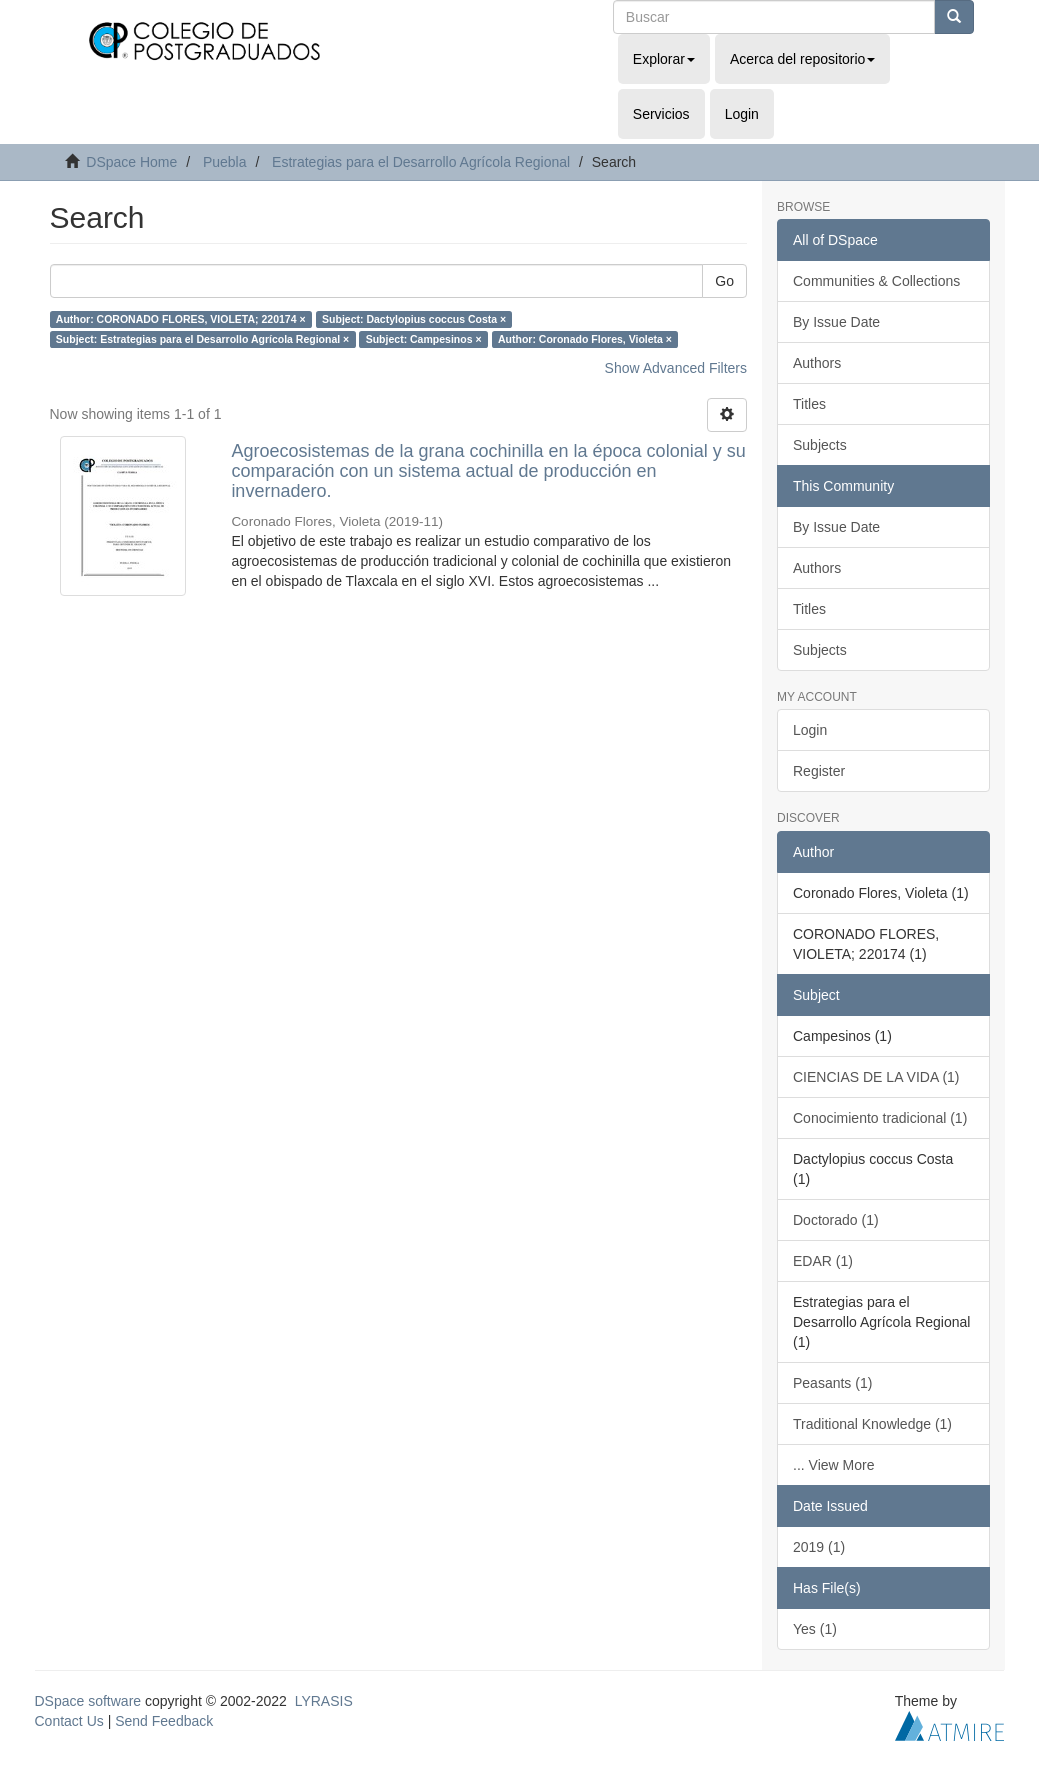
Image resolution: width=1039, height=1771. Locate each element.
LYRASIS (324, 1701)
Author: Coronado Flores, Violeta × (585, 339)
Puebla (225, 162)
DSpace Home (131, 162)
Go (724, 281)
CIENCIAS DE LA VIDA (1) (876, 1077)
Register (819, 771)
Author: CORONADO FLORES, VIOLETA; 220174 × (181, 319)
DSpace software (88, 1701)
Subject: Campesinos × (424, 339)
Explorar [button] (664, 59)
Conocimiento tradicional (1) (880, 1118)
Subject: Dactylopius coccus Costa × (414, 319)
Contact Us (69, 1721)
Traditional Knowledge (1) (872, 1424)
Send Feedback (164, 1721)
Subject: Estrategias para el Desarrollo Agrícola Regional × (202, 339)
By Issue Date (836, 322)
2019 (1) (819, 1547)
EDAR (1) (823, 1261)
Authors (817, 363)
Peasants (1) (832, 1383)
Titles (809, 404)
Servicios (661, 114)
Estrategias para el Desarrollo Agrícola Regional (421, 162)
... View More (833, 1465)
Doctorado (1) (836, 1220)
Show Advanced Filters (676, 368)
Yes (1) (815, 1629)
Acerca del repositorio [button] (802, 59)
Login (810, 730)
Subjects (820, 445)
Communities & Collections (876, 281)
